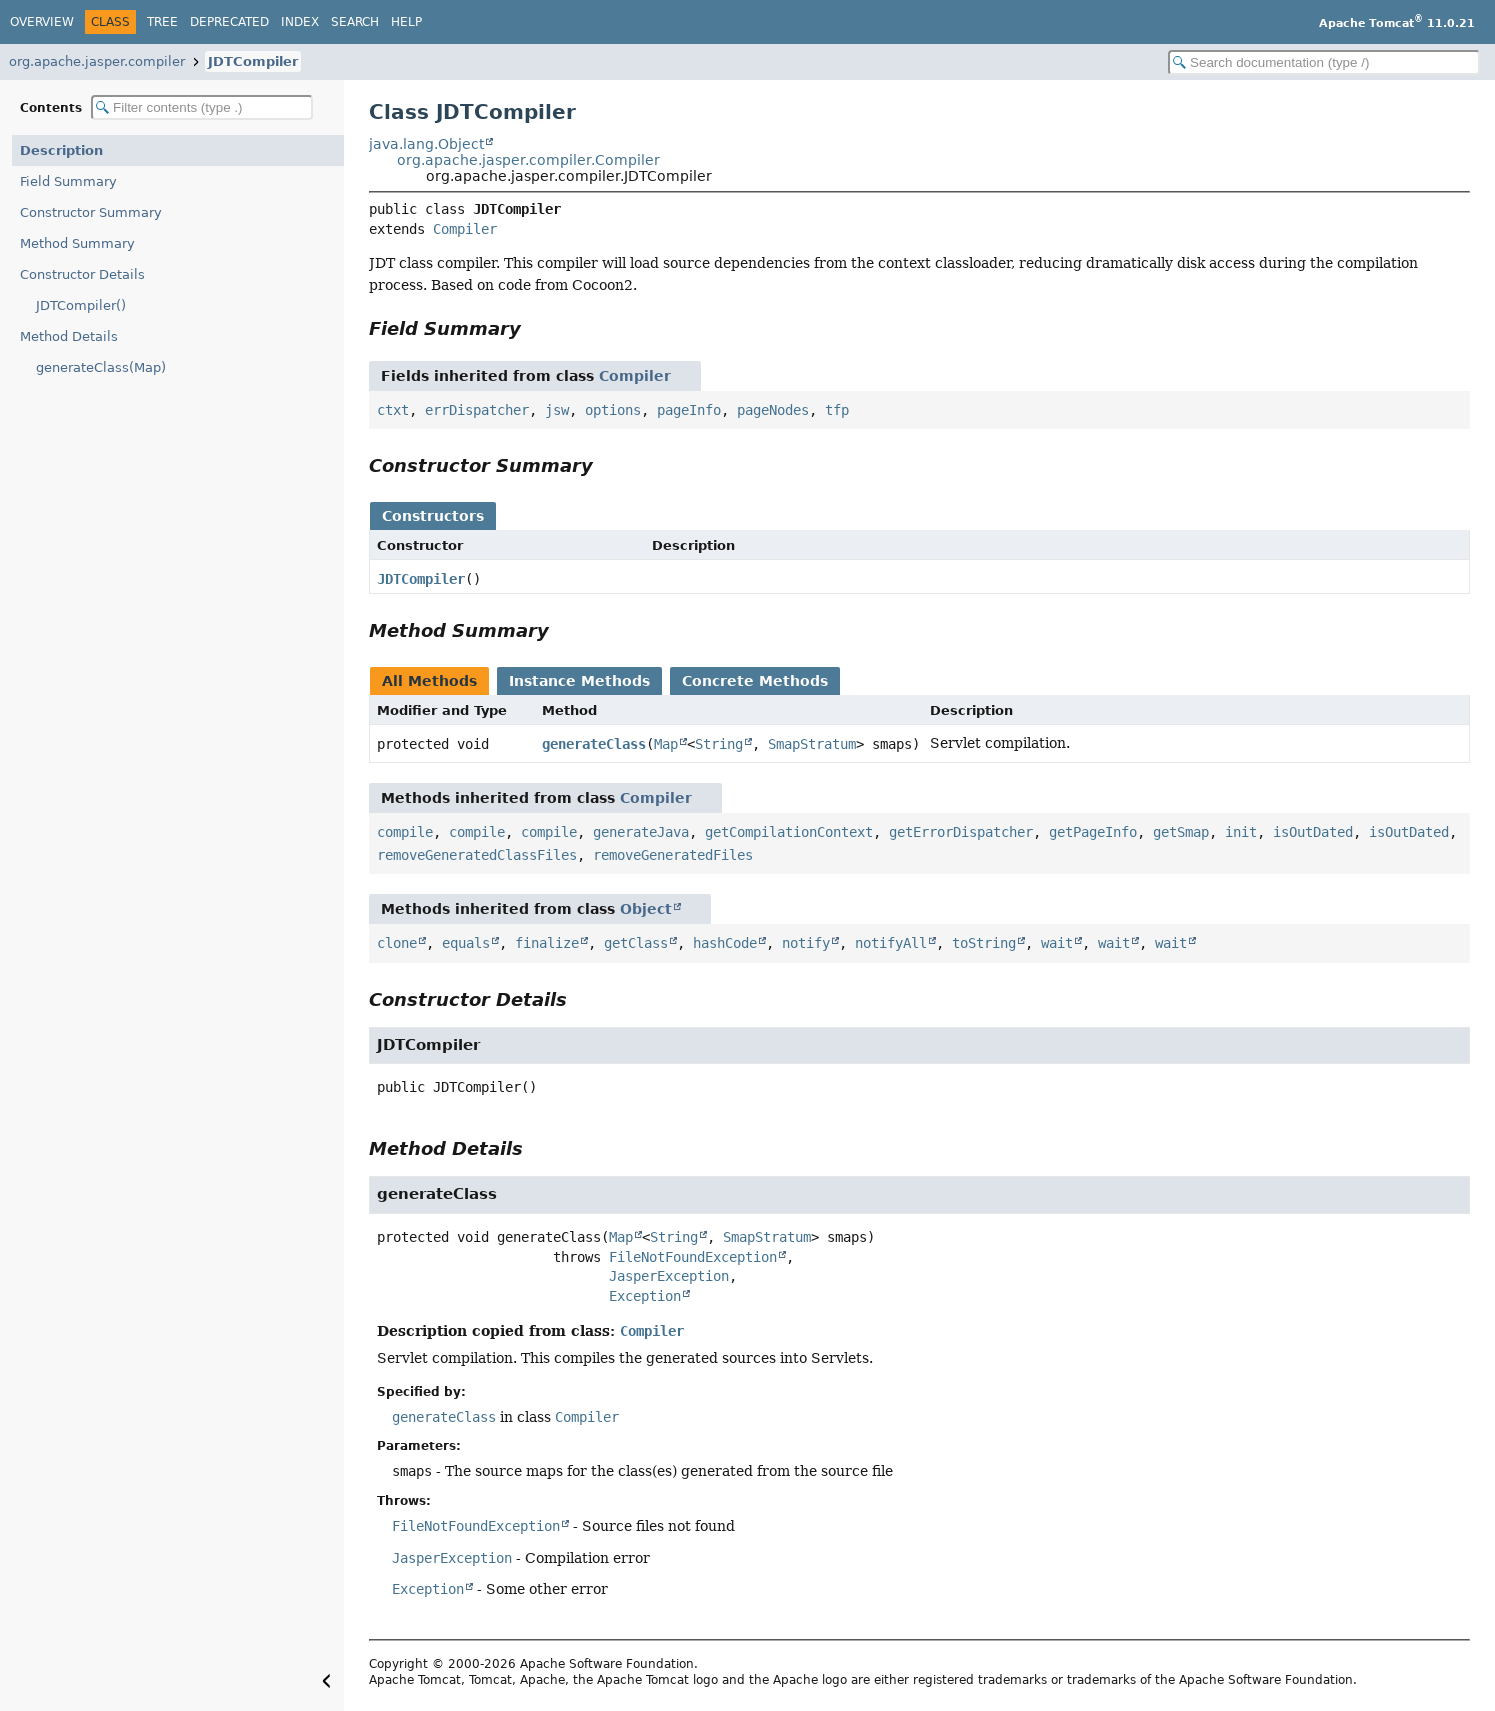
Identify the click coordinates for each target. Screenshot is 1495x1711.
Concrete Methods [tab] (755, 681)
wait (1057, 943)
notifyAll (891, 943)
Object (646, 909)
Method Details (69, 336)
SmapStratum (812, 744)
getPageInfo (1093, 832)
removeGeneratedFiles (673, 855)
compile (405, 832)
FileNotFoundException (693, 1257)
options (613, 410)
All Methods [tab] (429, 681)
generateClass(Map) (101, 367)
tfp (837, 410)
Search (355, 22)
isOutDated (1313, 832)
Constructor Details (82, 274)
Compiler (465, 229)
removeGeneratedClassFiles (477, 855)
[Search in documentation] (1324, 62)
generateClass (594, 744)
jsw (557, 410)
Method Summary (77, 243)
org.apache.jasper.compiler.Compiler (528, 160)
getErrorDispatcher (961, 832)
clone (397, 943)
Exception (645, 1296)
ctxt (393, 410)
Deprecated (229, 22)
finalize (547, 943)
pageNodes (773, 410)
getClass (636, 943)
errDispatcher (477, 410)
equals (466, 943)
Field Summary (68, 181)
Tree (162, 22)
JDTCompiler (253, 61)
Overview (42, 22)
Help (406, 22)
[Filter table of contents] (202, 107)
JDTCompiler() (81, 305)
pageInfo (689, 410)
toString (984, 943)
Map (666, 744)
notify (806, 943)
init (1241, 832)
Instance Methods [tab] (579, 681)
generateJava (641, 832)
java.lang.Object (426, 144)
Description (61, 150)
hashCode (725, 943)
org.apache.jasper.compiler (97, 61)
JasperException (669, 1276)
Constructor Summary (91, 212)
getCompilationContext (789, 832)
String (719, 744)
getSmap (1181, 832)
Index (300, 22)
